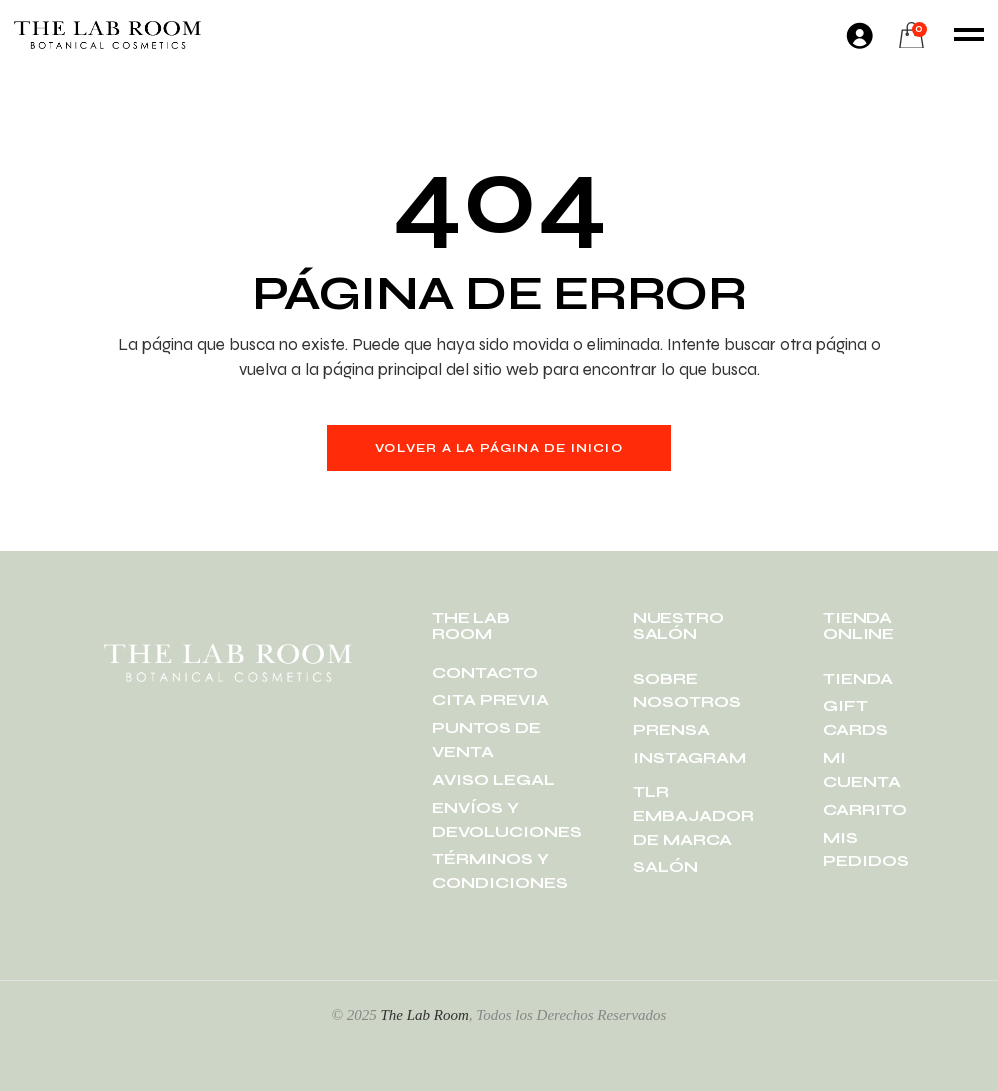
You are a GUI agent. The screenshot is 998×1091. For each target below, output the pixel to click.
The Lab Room (424, 1015)
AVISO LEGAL (493, 779)
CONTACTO (485, 672)
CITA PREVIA (490, 699)
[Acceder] (859, 35)
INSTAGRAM (689, 757)
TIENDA (858, 678)
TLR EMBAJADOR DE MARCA (693, 815)
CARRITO (865, 809)
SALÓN (665, 866)
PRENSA (671, 729)
